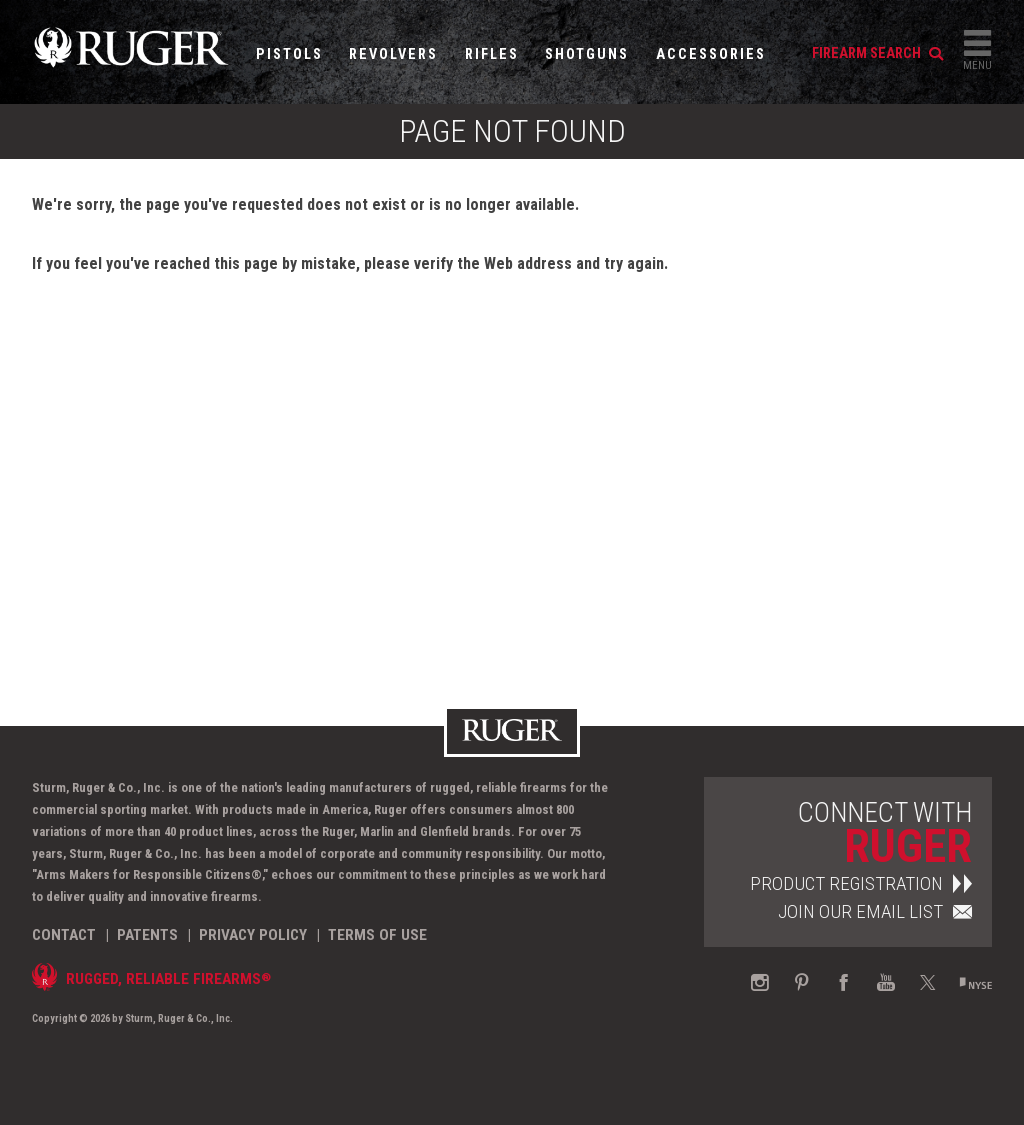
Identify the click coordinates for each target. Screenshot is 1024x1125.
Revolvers (393, 54)
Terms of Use (377, 935)
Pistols (289, 54)
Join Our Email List (875, 911)
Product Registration (861, 883)
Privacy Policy (253, 935)
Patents (147, 935)
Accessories (711, 54)
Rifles (492, 54)
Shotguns (587, 54)
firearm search (877, 53)
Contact (64, 935)
